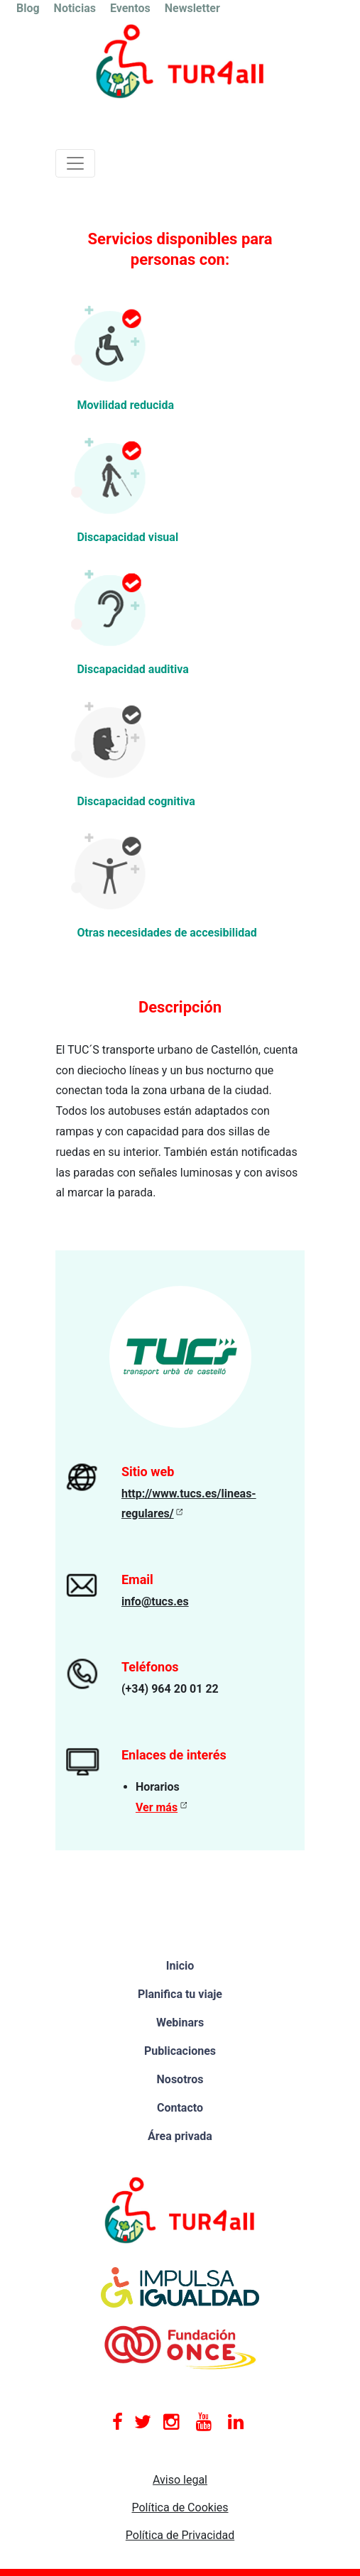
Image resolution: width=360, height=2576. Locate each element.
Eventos (130, 8)
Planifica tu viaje (180, 1994)
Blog (28, 8)
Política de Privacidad (180, 2535)
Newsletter (192, 8)
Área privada (180, 2136)
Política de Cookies (179, 2507)
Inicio (180, 1965)
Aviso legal (180, 2480)
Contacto (180, 2107)
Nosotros (180, 2079)
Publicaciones (180, 2051)
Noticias (75, 8)
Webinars (180, 2022)
